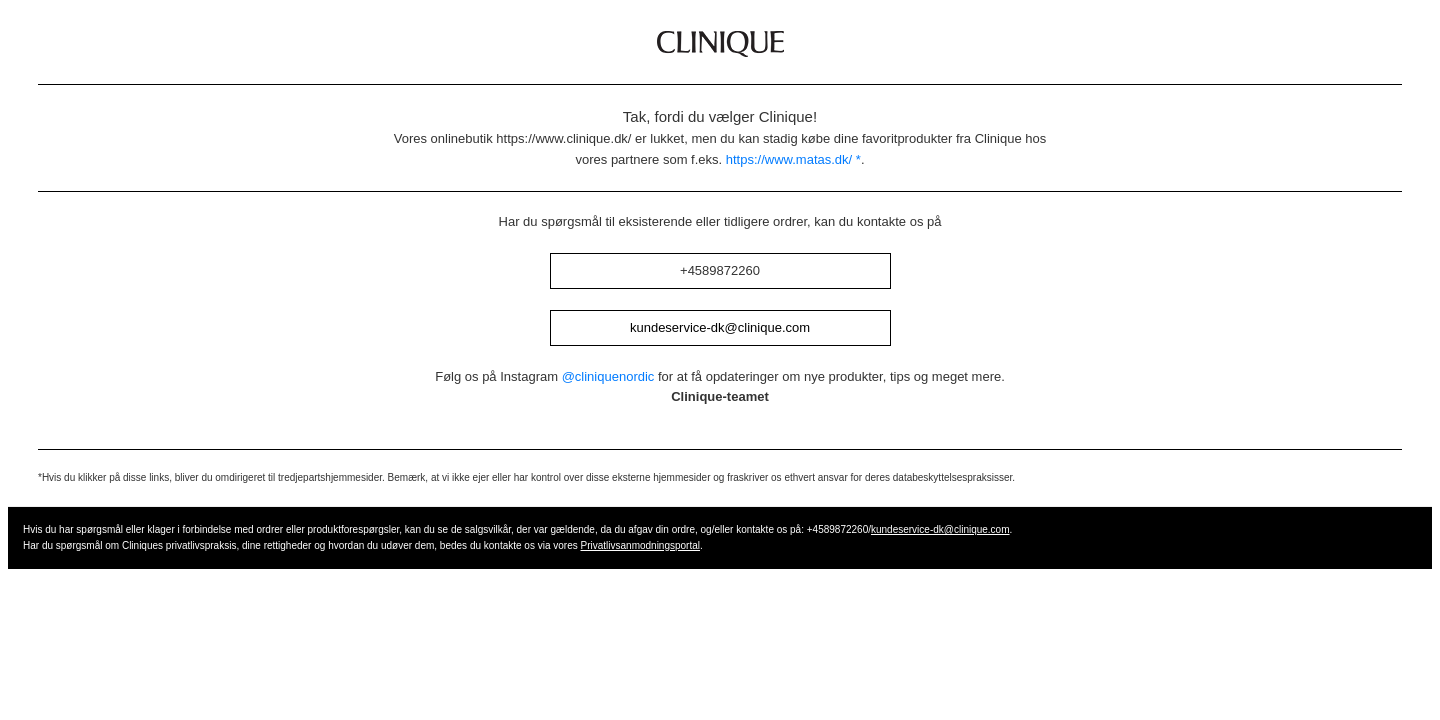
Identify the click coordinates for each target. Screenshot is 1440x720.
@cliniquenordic (608, 376)
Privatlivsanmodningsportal (641, 545)
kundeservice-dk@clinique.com (720, 327)
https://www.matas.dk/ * (793, 159)
